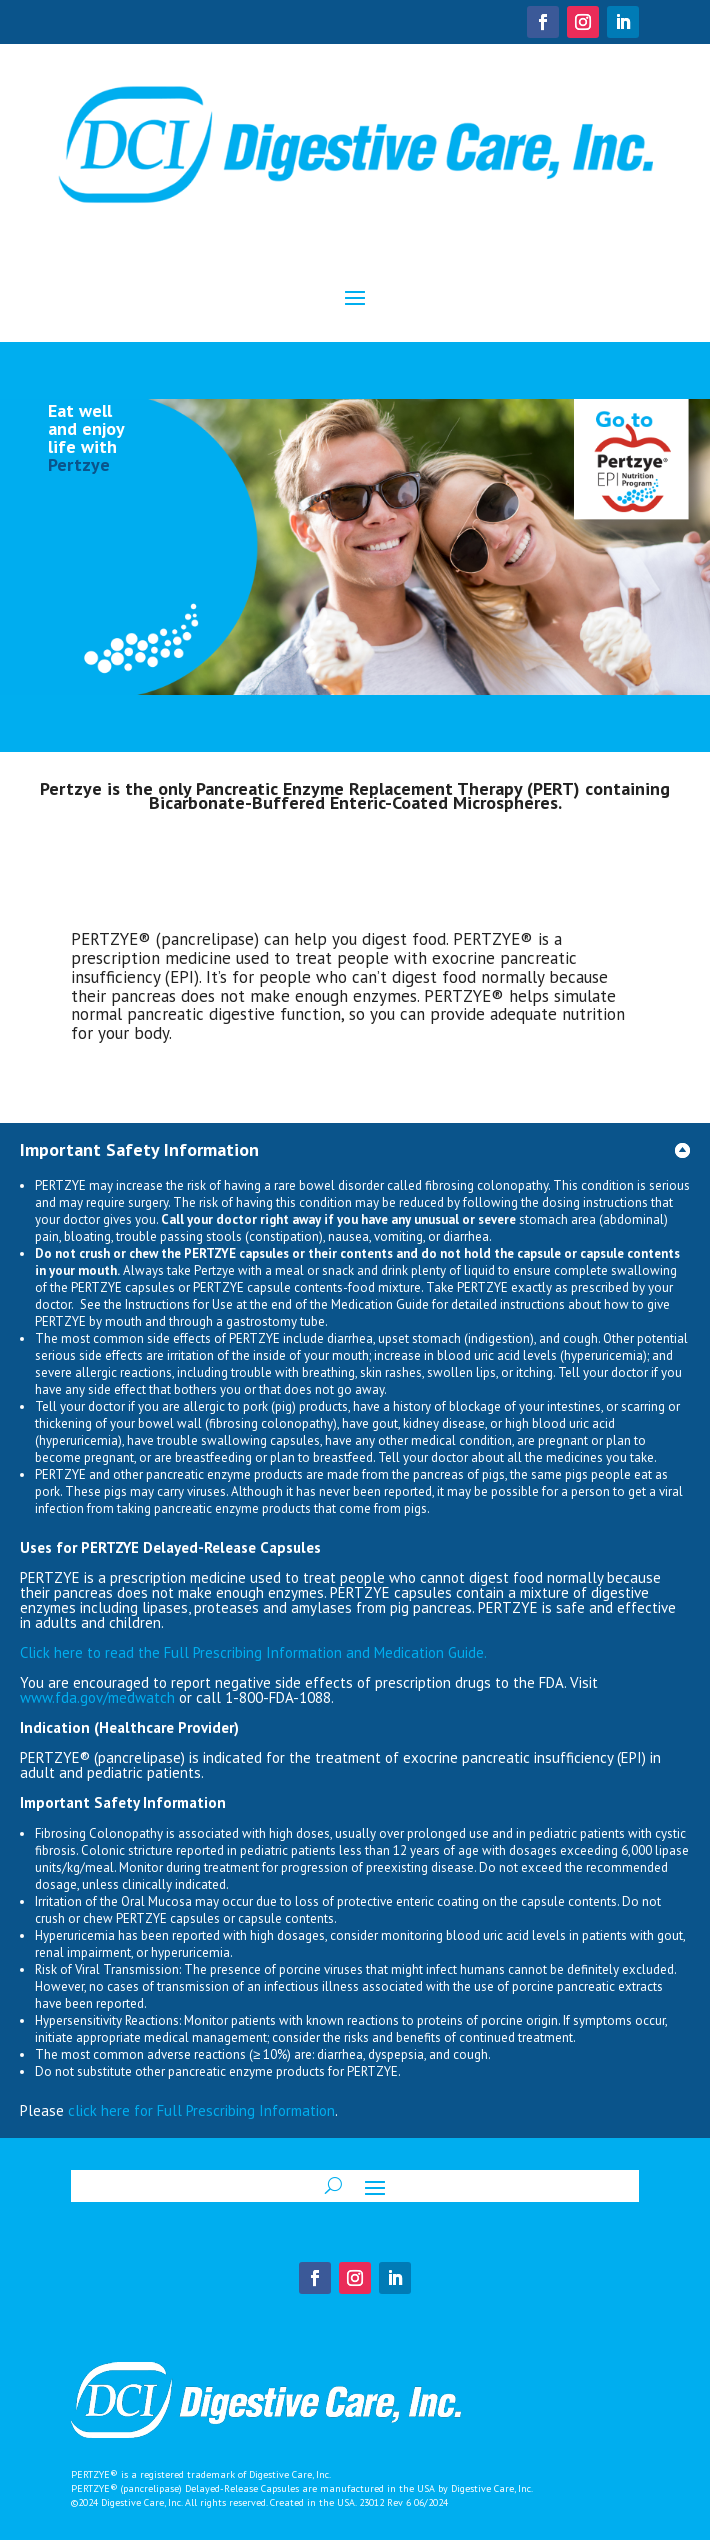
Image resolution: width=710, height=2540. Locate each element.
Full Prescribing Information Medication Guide (253, 1652)
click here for (112, 2110)
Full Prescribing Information (246, 2110)
